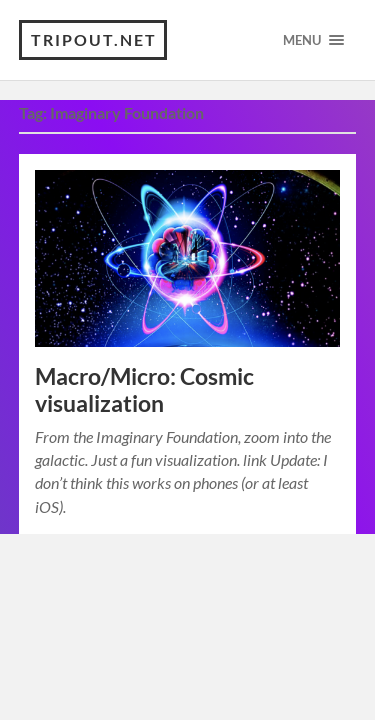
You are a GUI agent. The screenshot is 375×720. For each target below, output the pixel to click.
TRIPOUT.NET (94, 39)
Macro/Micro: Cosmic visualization (144, 390)
